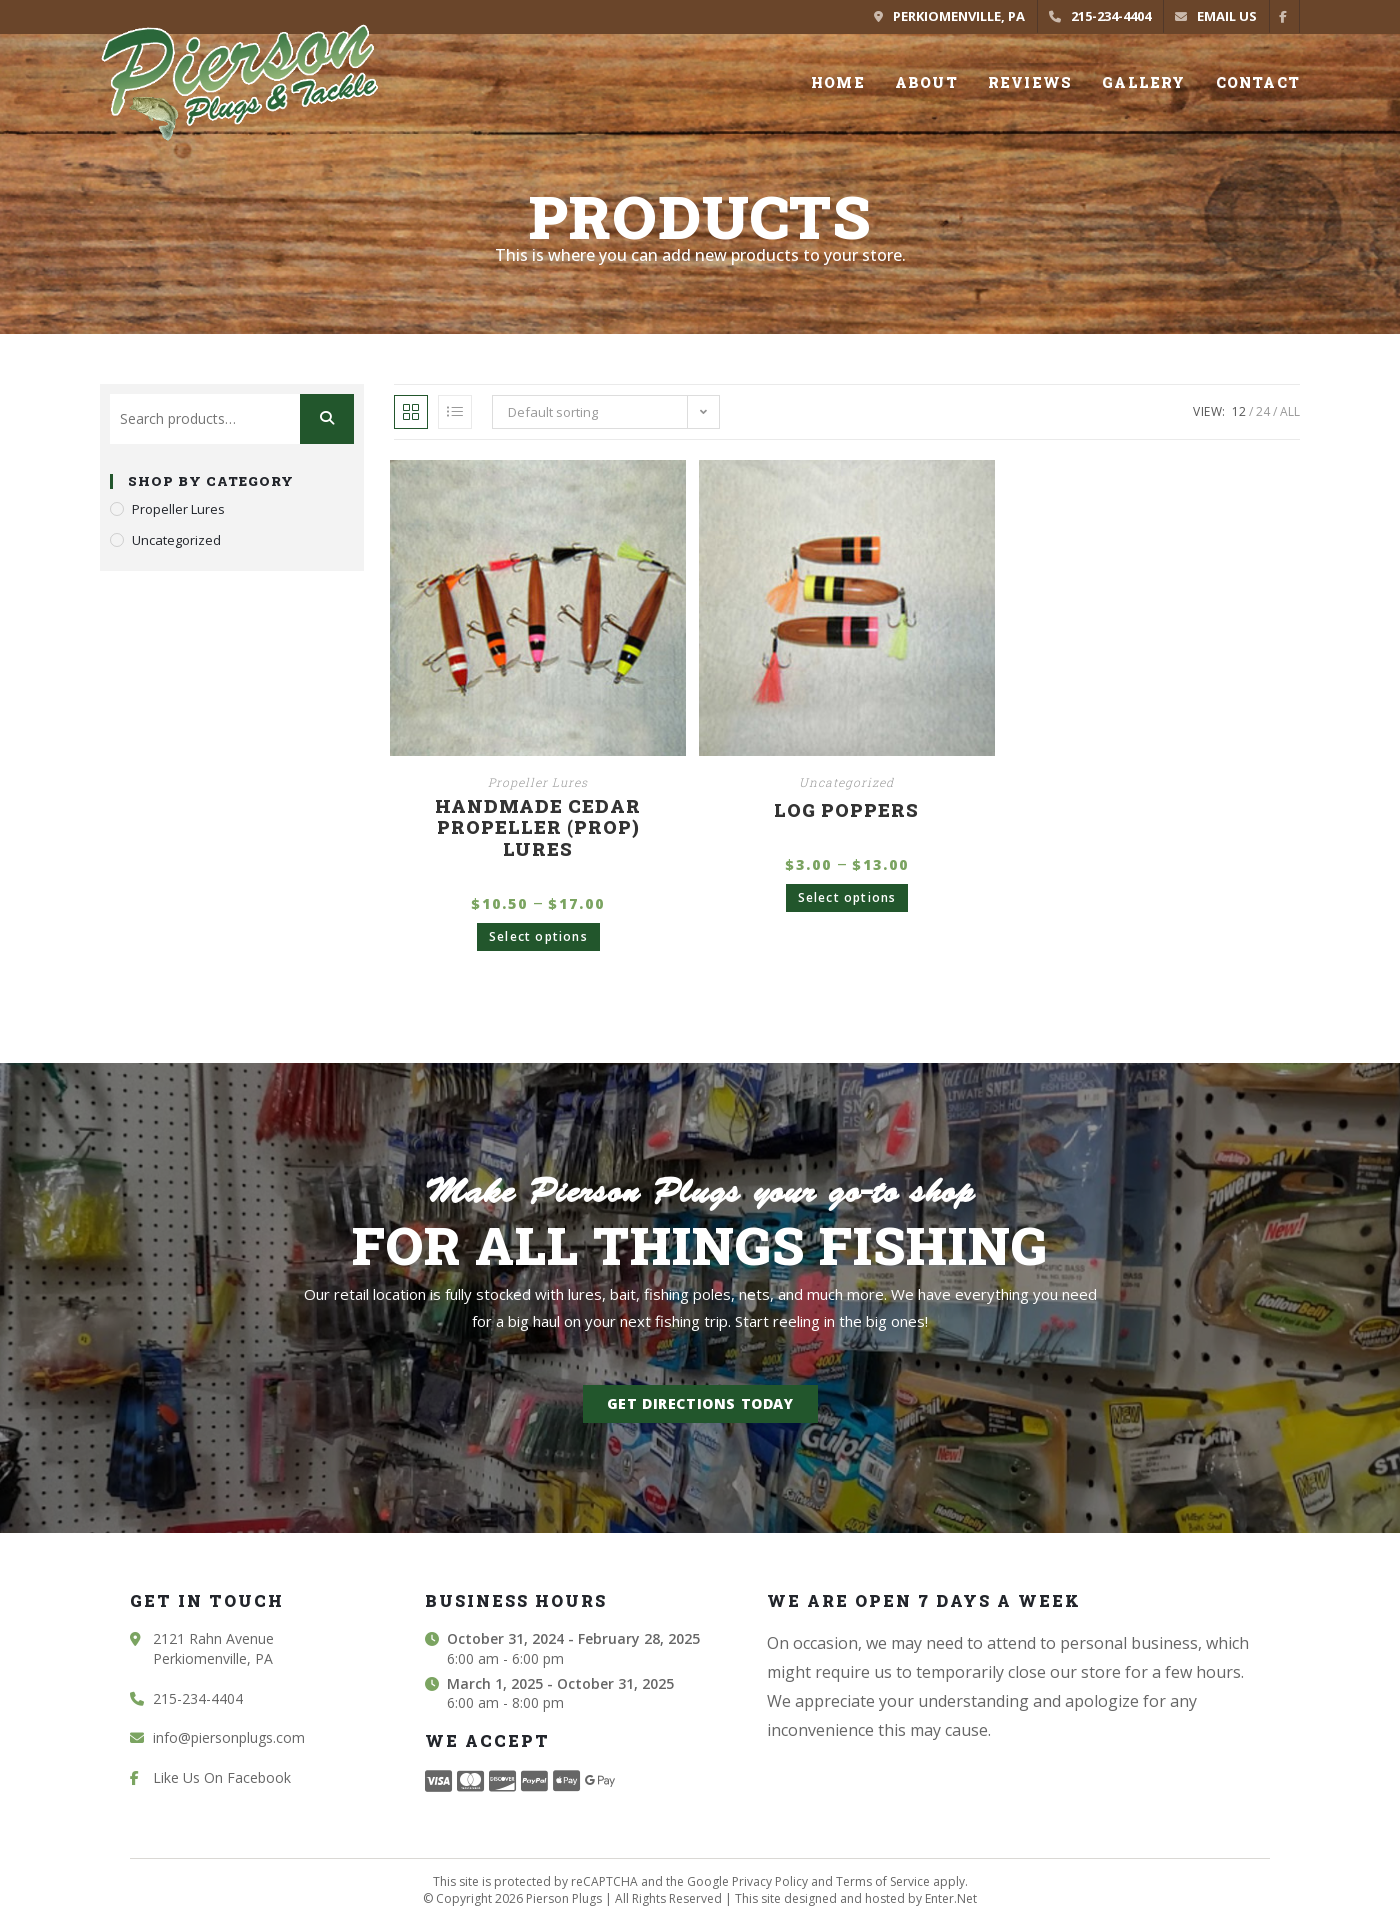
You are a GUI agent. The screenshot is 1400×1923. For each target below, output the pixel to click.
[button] (700, 1404)
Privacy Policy (770, 1881)
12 (1239, 411)
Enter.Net (951, 1898)
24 (1263, 411)
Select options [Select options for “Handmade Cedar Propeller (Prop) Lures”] (538, 936)
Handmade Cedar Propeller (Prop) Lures (538, 828)
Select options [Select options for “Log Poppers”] (847, 897)
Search (327, 419)
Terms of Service (883, 1881)
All (1290, 411)
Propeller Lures (538, 782)
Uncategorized (846, 782)
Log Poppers (846, 811)
